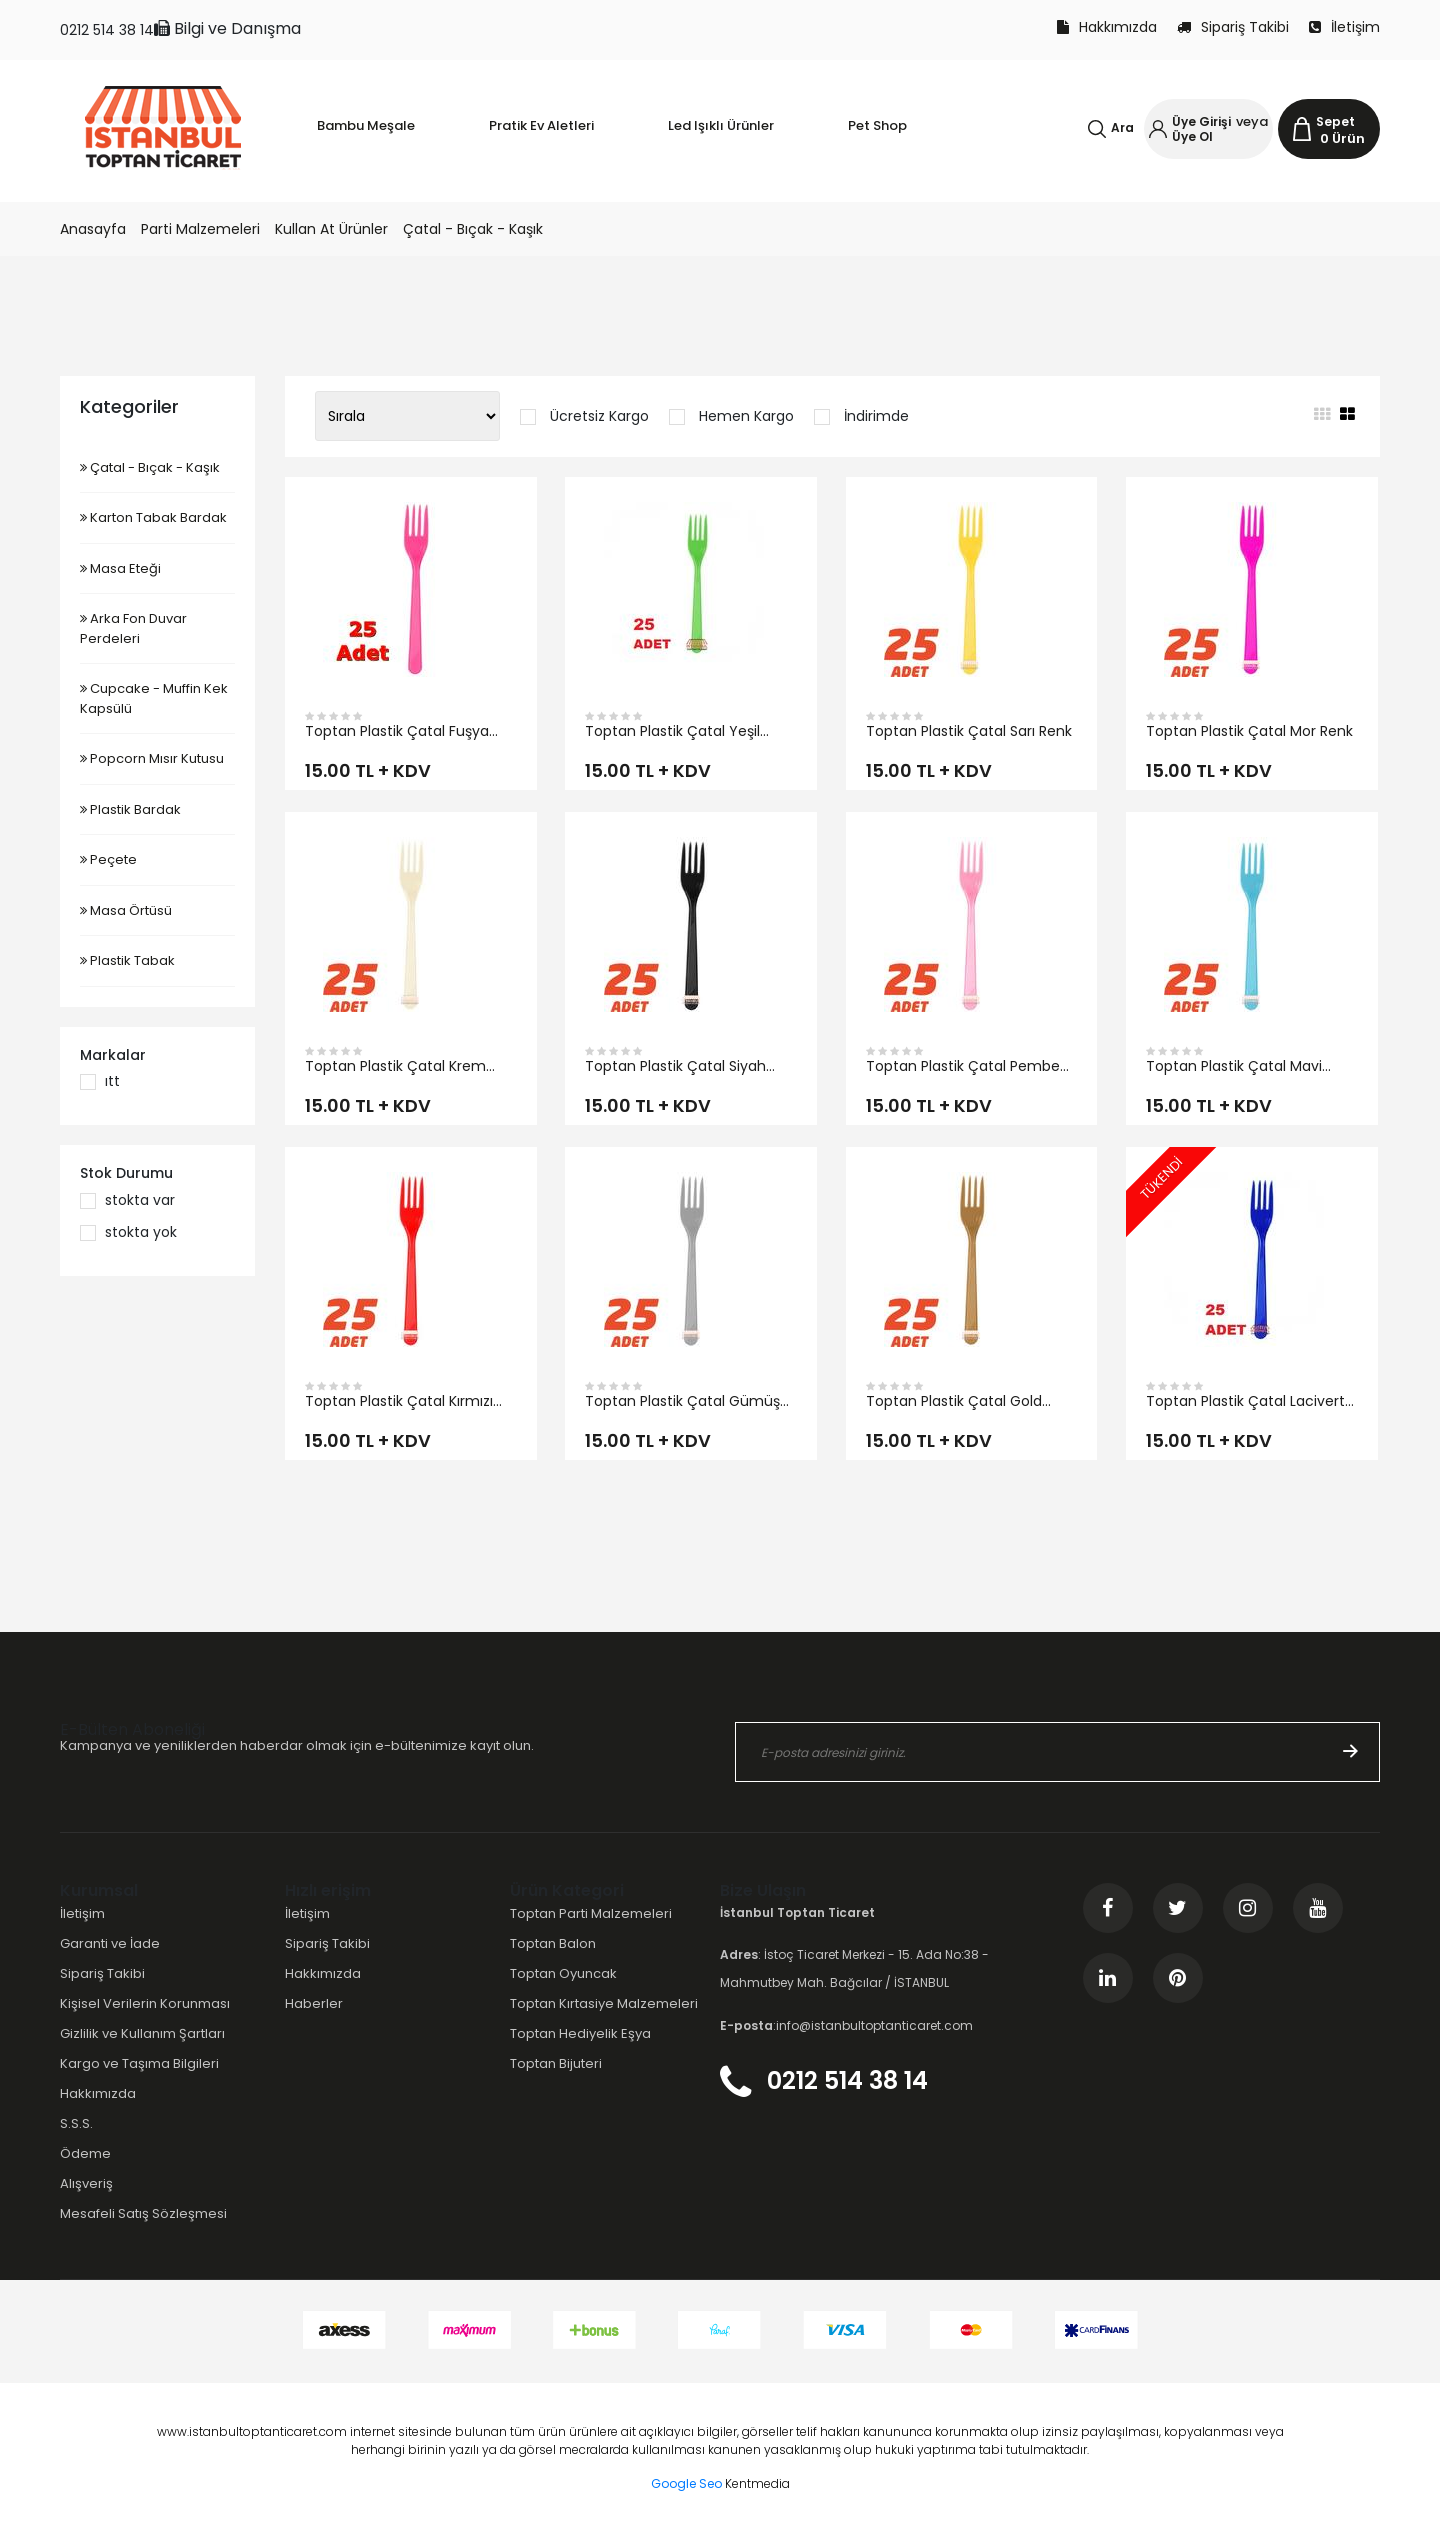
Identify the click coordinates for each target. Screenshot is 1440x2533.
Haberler (314, 2003)
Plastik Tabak (127, 960)
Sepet (1335, 121)
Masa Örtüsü (126, 910)
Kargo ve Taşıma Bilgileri (139, 2063)
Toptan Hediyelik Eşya (580, 2033)
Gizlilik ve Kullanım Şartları (142, 2033)
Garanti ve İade (110, 1943)
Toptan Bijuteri (556, 2063)
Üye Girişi (1201, 121)
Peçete (108, 859)
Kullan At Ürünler (331, 229)
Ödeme (85, 2153)
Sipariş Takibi (1233, 27)
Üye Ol (1192, 136)
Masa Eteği (120, 568)
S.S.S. (76, 2123)
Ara (1122, 127)
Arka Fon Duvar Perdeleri (133, 628)
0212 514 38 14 (107, 30)
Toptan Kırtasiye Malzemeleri (604, 2003)
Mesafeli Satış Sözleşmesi (143, 2213)
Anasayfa (93, 229)
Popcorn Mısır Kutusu (152, 758)
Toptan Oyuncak (563, 1973)
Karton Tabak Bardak (153, 517)
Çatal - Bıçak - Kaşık (473, 229)
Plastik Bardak (130, 809)
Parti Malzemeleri (200, 229)
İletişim (1344, 27)
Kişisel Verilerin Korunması (145, 2003)
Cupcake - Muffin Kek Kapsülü (154, 698)
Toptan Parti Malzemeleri (591, 1913)
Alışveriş (86, 2183)
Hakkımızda (1107, 27)
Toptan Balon (553, 1943)
